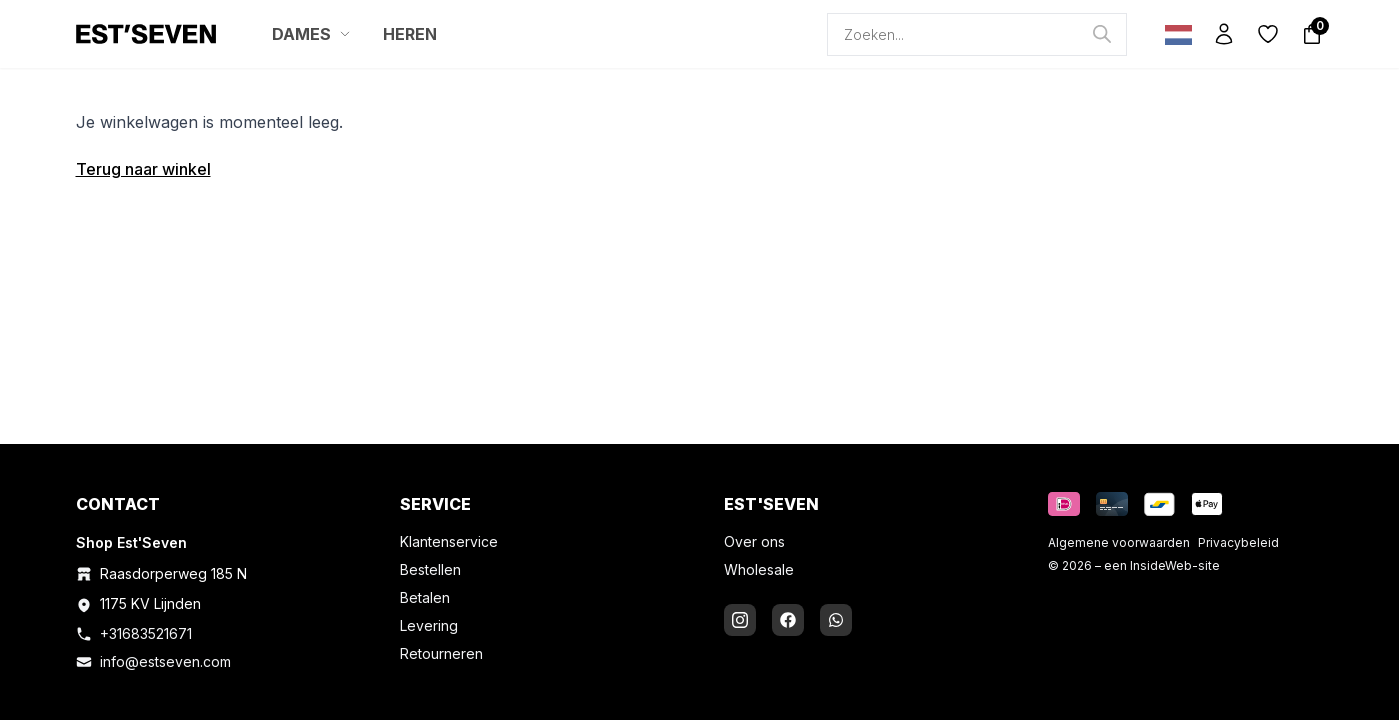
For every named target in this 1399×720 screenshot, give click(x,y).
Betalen (425, 597)
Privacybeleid (1238, 542)
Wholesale (759, 569)
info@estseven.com (165, 661)
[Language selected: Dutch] (1173, 34)
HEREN (410, 34)
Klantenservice (449, 541)
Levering (429, 625)
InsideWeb (1161, 565)
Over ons (754, 541)
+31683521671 (146, 633)
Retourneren (441, 653)
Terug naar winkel (143, 169)
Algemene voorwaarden (1119, 542)
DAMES (311, 34)
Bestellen (430, 569)
